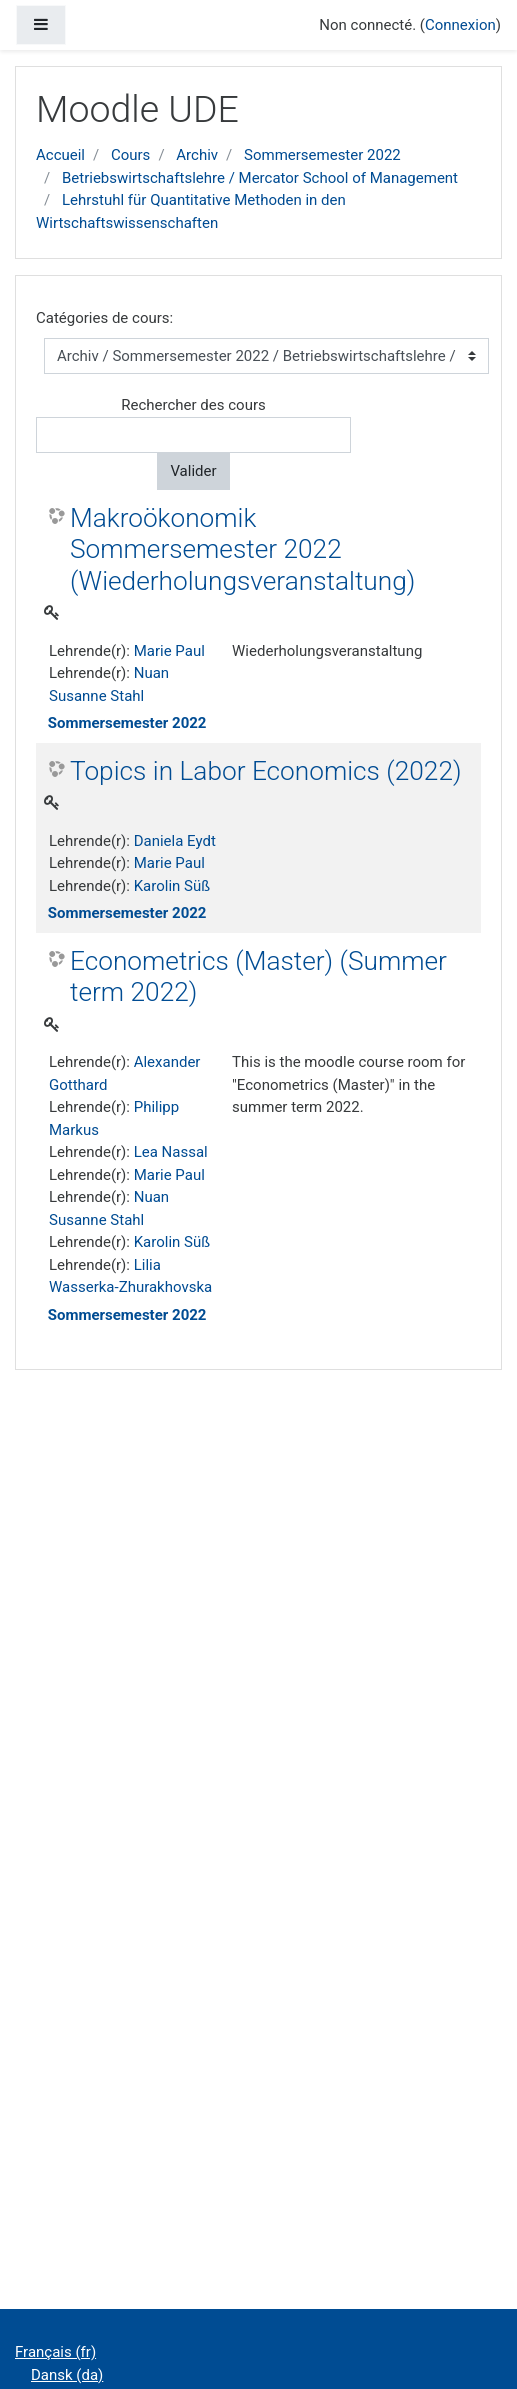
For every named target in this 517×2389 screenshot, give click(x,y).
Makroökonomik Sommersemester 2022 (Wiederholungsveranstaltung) (242, 549)
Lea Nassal (171, 1152)
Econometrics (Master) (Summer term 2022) (258, 977)
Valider (193, 471)
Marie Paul (169, 651)
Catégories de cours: (104, 318)
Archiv (197, 155)
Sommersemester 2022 (322, 155)
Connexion (460, 25)
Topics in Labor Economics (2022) (266, 771)
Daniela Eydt (175, 841)
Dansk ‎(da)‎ (67, 2375)
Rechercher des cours (193, 405)
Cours (130, 155)
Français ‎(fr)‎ (55, 2352)
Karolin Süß (172, 886)
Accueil (60, 155)
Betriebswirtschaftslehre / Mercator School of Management (260, 178)
